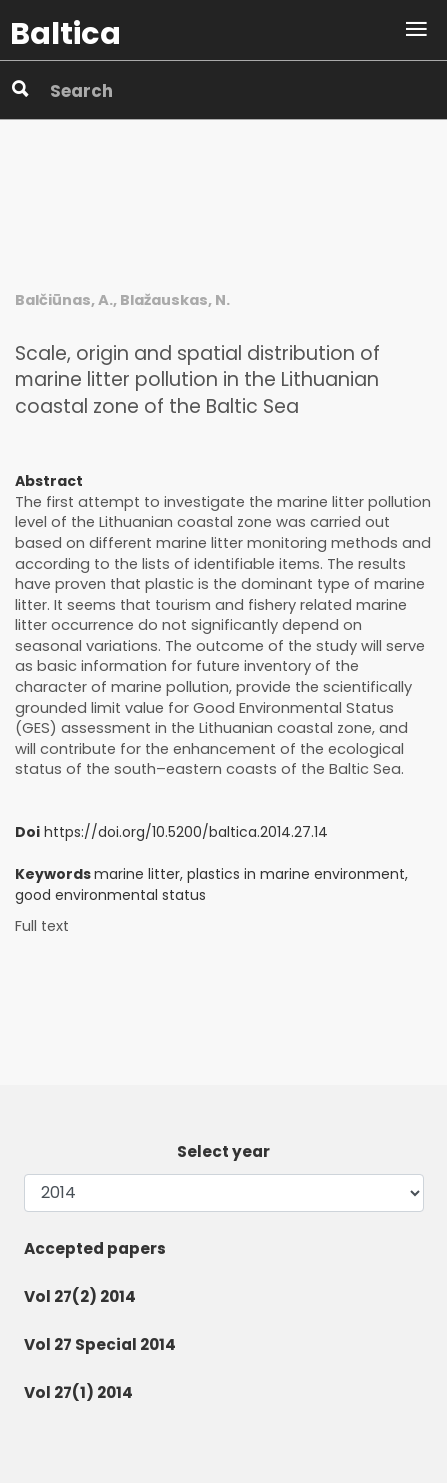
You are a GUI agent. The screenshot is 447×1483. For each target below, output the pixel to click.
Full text (42, 926)
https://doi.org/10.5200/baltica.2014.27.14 (186, 832)
